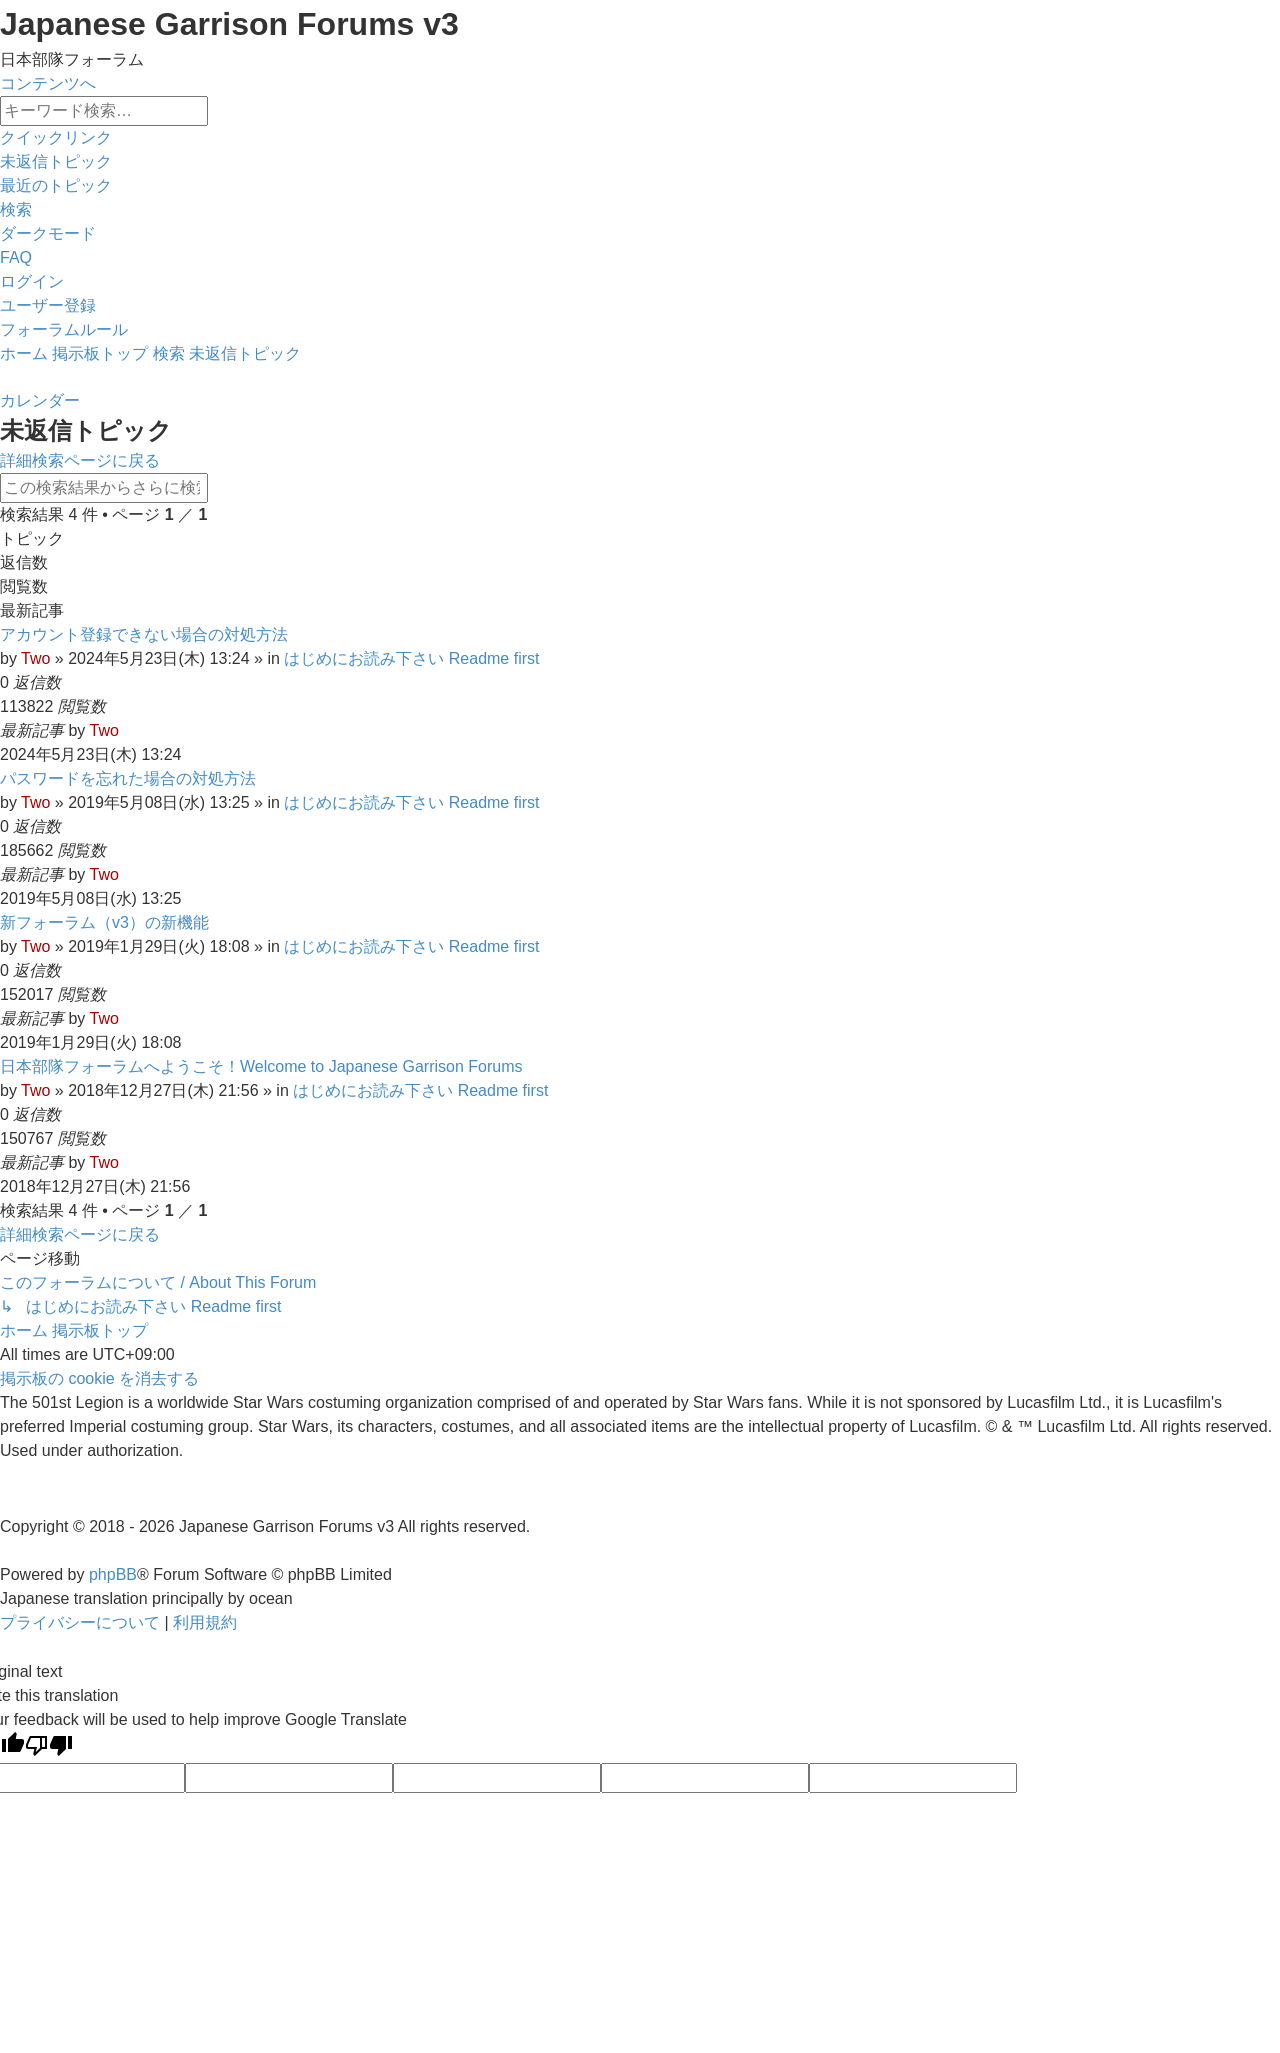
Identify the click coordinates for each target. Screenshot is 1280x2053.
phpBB (113, 1574)
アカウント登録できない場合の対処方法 (144, 634)
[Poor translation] (49, 1747)
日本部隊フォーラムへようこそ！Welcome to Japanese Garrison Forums (261, 1066)
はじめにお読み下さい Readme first (411, 658)
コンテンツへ (48, 83)
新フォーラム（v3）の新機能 (104, 922)
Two (35, 658)
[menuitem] (56, 161)
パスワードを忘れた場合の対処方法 (128, 778)
